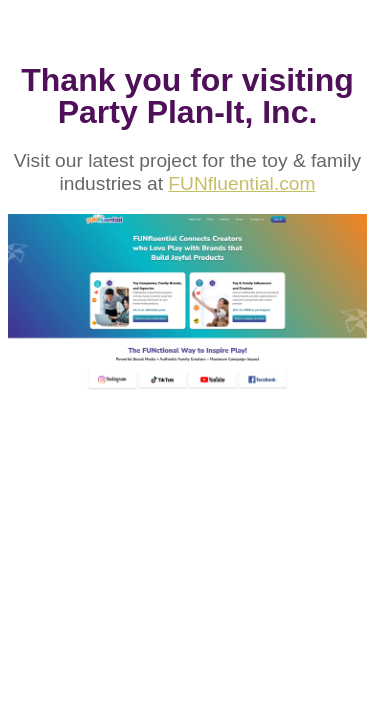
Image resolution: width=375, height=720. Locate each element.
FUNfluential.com (241, 183)
